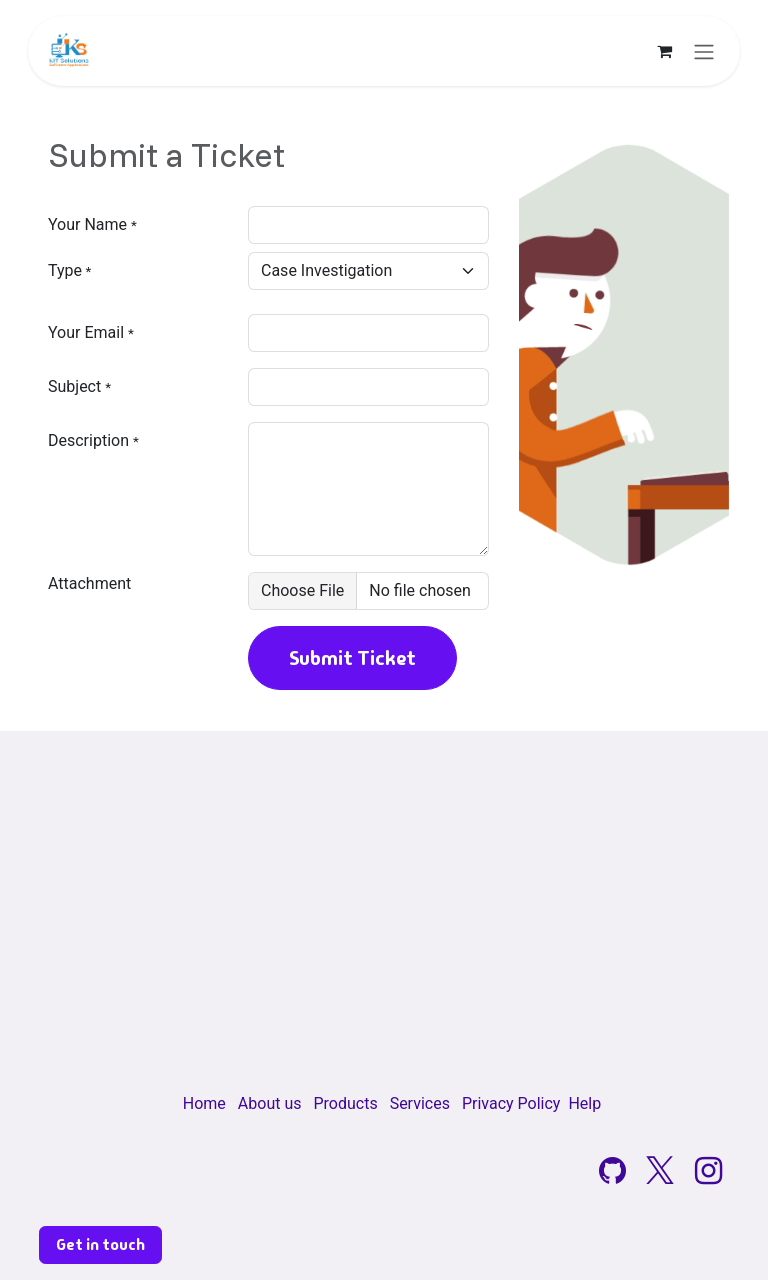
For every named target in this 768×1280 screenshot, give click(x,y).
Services (420, 1103)
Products (345, 1103)
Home (204, 1103)
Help (584, 1103)
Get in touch (100, 1244)
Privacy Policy (511, 1103)
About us (270, 1103)
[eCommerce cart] (664, 51)
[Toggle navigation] (704, 51)
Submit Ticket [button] (352, 658)
